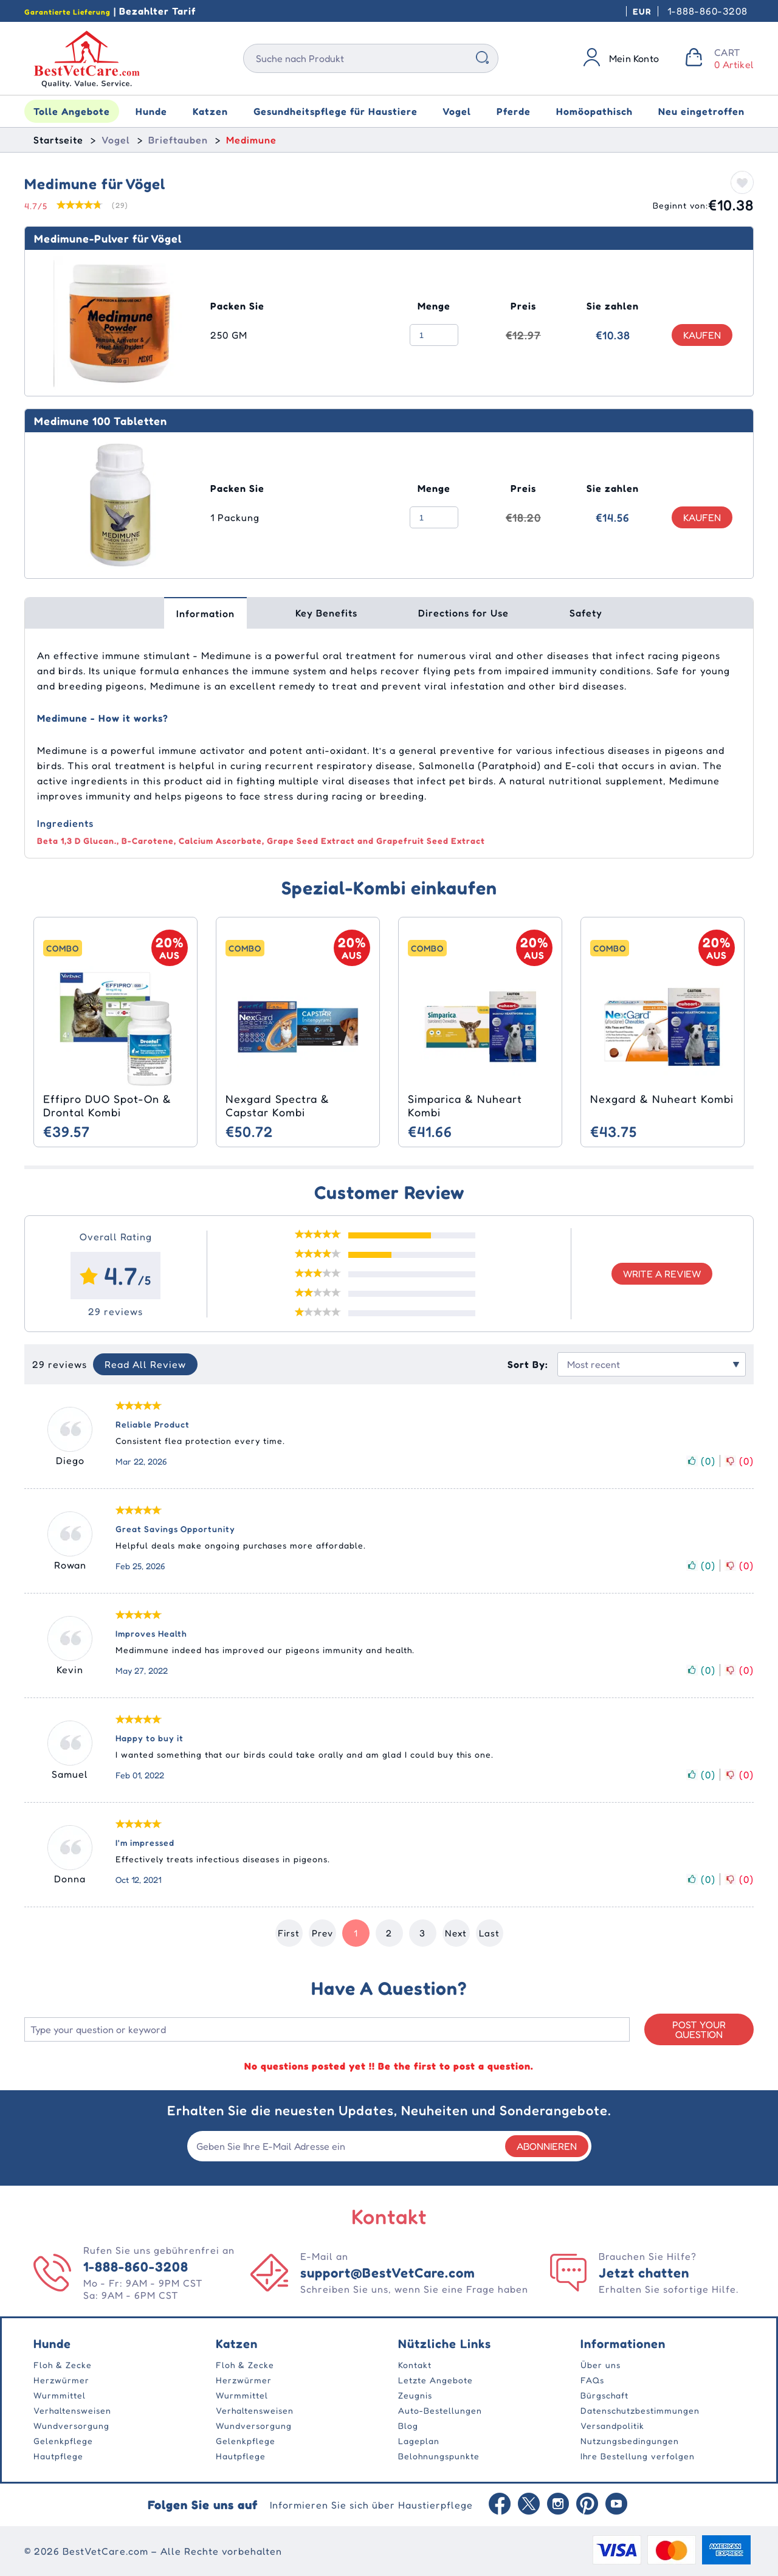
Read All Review (145, 1364)
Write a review (662, 1274)
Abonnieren (547, 2146)
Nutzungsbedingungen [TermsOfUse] (629, 2441)
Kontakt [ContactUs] (415, 2365)
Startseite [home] (58, 140)
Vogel (456, 111)
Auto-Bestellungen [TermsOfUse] (440, 2410)
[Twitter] (529, 2505)
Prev (322, 1933)
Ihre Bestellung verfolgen (637, 2456)
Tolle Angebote (71, 111)
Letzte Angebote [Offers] (435, 2380)
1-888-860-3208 (707, 11)
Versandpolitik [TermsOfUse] (612, 2425)
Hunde (151, 111)
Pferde (514, 111)
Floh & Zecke (62, 2365)
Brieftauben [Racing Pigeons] (178, 140)
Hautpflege (58, 2456)
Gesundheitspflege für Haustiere (335, 111)
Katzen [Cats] (237, 2343)
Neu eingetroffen (701, 111)
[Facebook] (500, 2505)
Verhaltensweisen (72, 2410)
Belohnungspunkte (439, 2456)
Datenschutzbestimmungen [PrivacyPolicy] (640, 2410)
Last (489, 1933)
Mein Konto (634, 58)
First (289, 1933)
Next (456, 1933)
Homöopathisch (594, 111)
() (700, 1461)
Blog (408, 2425)
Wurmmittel (59, 2395)
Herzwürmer (61, 2380)
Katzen (210, 111)
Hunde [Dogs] (52, 2343)
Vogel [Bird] (116, 140)
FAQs (592, 2380)
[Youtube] (616, 2505)
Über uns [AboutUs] (600, 2365)
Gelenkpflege (63, 2441)
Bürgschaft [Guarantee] (604, 2395)
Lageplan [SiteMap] (418, 2441)
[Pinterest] (587, 2505)
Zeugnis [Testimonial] (415, 2395)
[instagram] (558, 2505)
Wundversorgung (71, 2425)
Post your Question (699, 2029)
